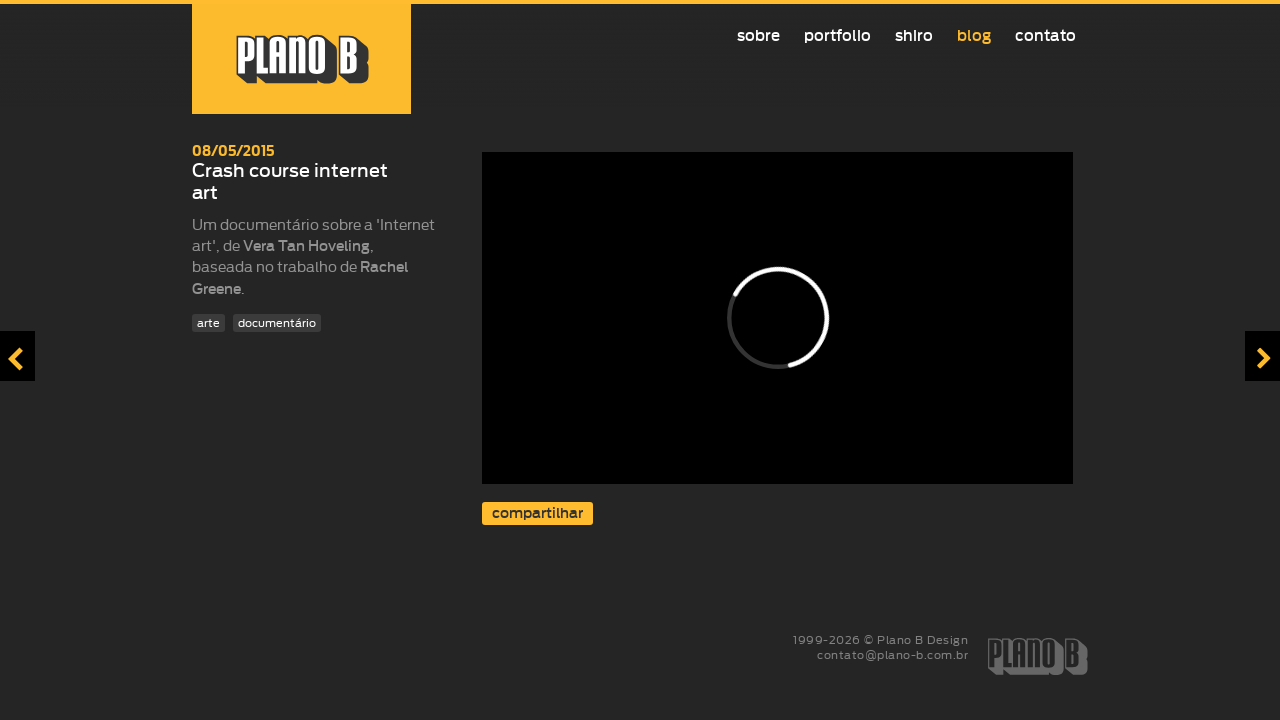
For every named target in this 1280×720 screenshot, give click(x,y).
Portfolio (837, 35)
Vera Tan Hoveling (306, 246)
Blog (974, 35)
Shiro (914, 35)
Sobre (758, 35)
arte (208, 323)
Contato (1045, 35)
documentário (277, 323)
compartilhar (537, 513)
